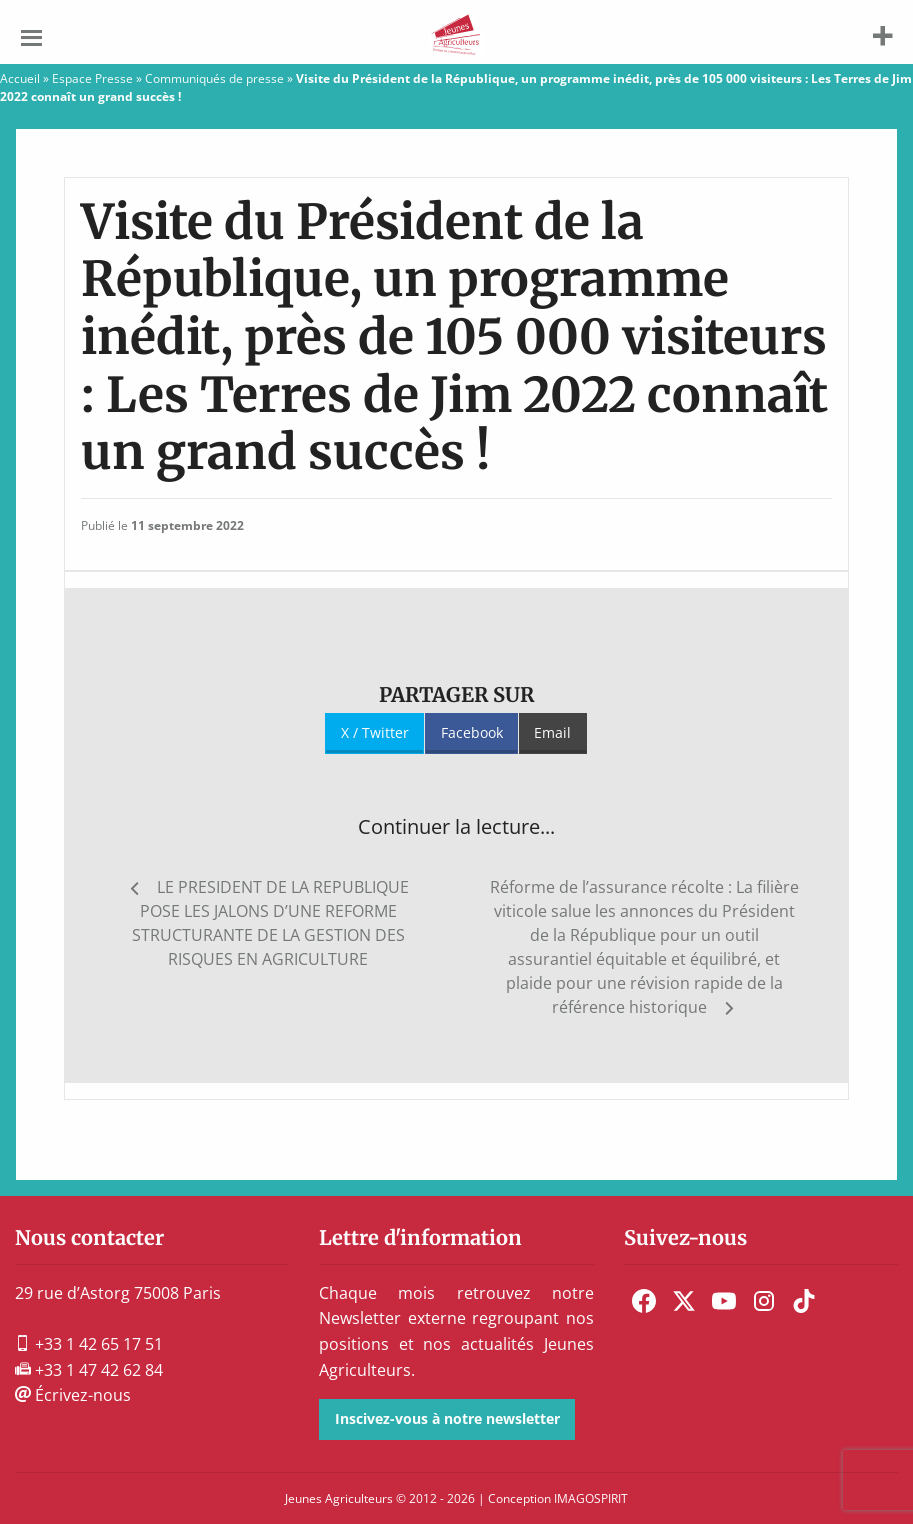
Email (552, 732)
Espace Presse (92, 78)
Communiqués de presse (214, 78)
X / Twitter (375, 732)
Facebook (472, 732)
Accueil (20, 78)
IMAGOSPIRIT (591, 1498)
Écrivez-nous (73, 1395)
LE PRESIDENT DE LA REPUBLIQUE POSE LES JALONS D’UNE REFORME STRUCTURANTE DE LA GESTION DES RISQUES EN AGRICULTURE (270, 923)
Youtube (724, 1301)
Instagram (764, 1301)
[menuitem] (644, 1301)
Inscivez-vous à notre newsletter (447, 1418)
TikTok (804, 1301)
